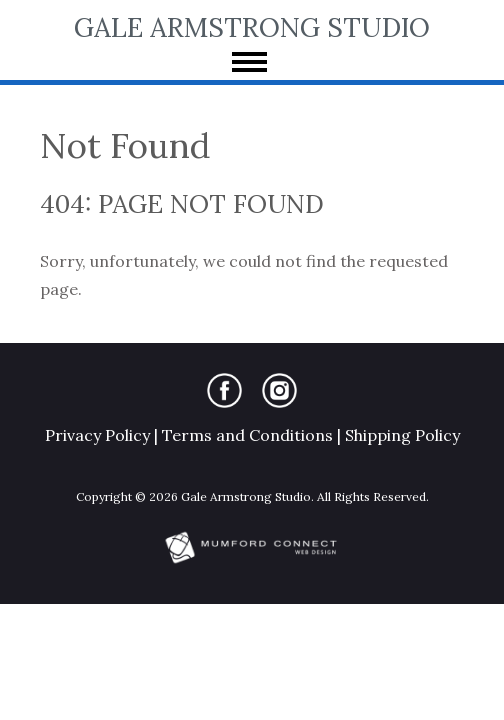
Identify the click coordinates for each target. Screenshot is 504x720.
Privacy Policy (97, 435)
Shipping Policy (402, 435)
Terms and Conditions (247, 435)
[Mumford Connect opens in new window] (252, 561)
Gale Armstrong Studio (252, 27)
